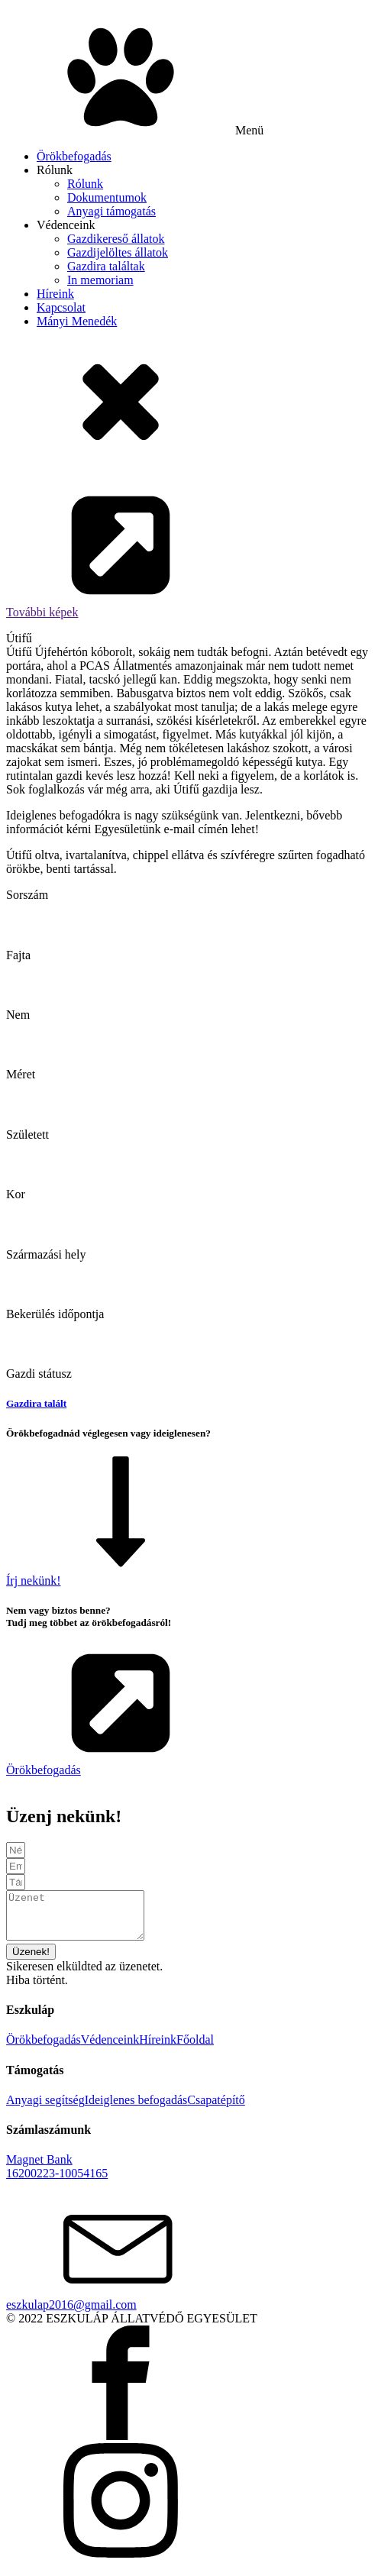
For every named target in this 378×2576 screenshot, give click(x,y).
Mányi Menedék (77, 321)
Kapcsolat (61, 307)
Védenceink (66, 224)
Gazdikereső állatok (116, 238)
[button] (189, 553)
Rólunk (55, 169)
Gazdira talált (36, 1403)
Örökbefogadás (74, 156)
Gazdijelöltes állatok (117, 252)
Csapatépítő (216, 2108)
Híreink (55, 293)
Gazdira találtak (106, 266)
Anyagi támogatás (111, 211)
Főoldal (195, 2048)
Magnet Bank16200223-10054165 (57, 2175)
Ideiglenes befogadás (136, 2108)
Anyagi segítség (45, 2108)
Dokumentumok (107, 197)
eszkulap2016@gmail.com (71, 2313)
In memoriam (100, 279)
